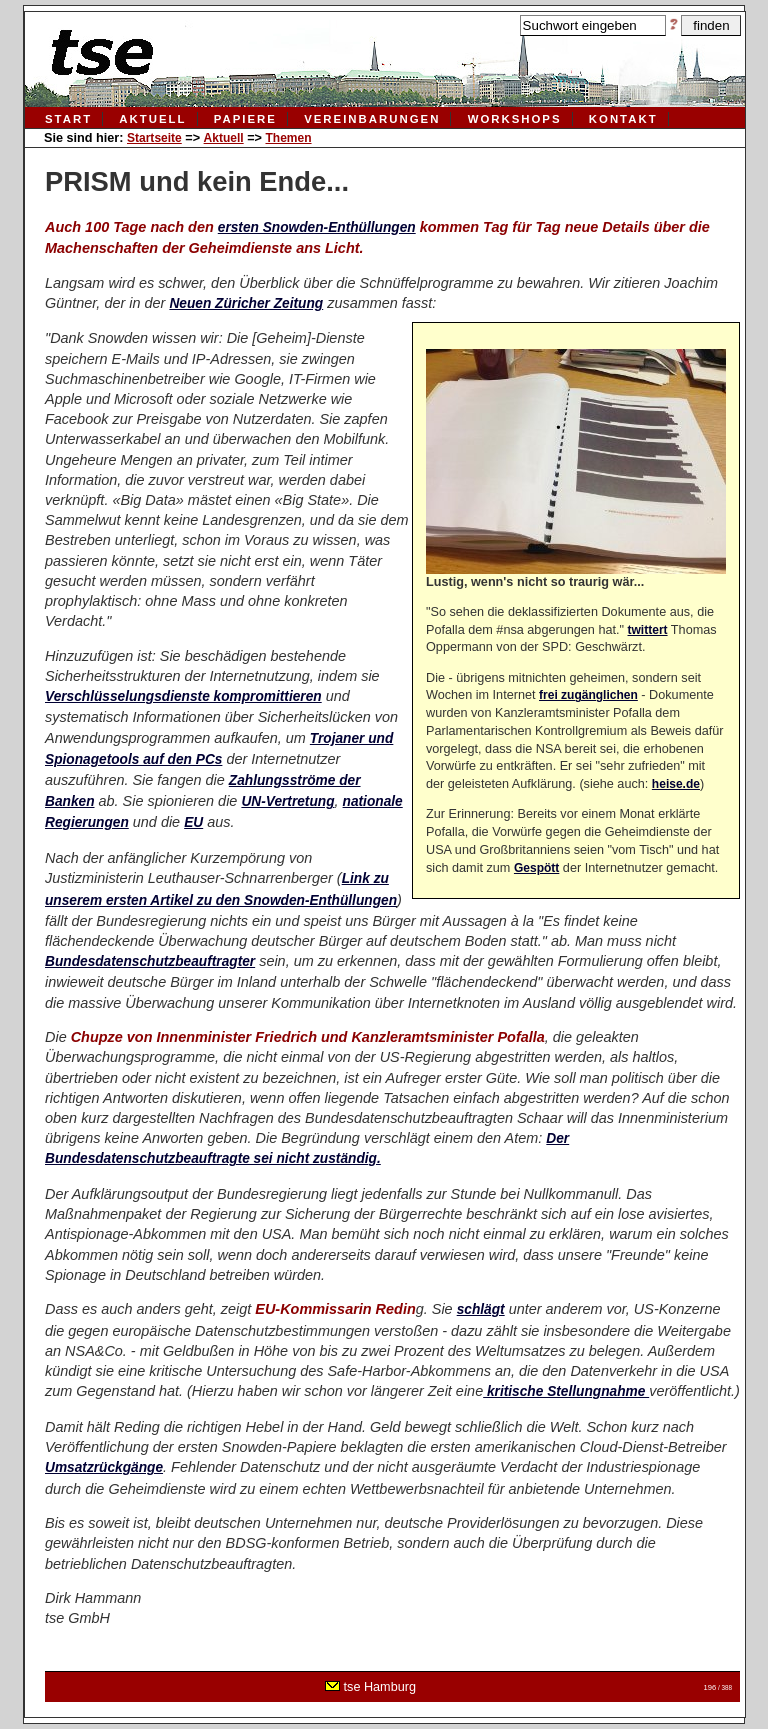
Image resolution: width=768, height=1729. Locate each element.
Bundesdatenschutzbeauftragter (150, 961)
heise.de (676, 784)
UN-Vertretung (287, 801)
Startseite (154, 138)
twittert (648, 630)
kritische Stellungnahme (566, 1391)
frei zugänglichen (588, 695)
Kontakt (623, 119)
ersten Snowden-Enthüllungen (317, 227)
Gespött (536, 868)
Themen (288, 138)
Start (68, 119)
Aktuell (152, 119)
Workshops (515, 119)
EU (193, 822)
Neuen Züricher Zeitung (246, 303)
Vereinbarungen (372, 119)
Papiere (245, 119)
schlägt (481, 1309)
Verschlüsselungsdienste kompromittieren (183, 696)
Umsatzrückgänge (104, 1467)
